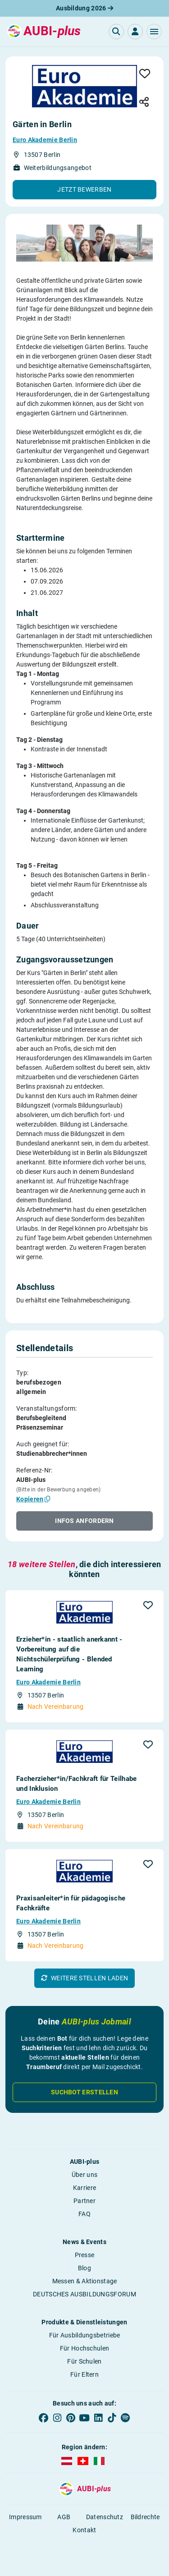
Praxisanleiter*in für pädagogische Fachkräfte (70, 1903)
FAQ (84, 2213)
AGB (63, 2517)
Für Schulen (84, 2361)
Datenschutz (104, 2517)
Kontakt (84, 2530)
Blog (84, 2268)
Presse (85, 2255)
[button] (154, 31)
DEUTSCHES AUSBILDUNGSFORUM (84, 2294)
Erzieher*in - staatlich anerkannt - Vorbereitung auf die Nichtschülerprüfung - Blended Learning (69, 1654)
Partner (84, 2200)
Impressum (25, 2517)
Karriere (84, 2187)
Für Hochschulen (85, 2348)
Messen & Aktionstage (84, 2281)
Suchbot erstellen (84, 2092)
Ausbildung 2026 (84, 8)
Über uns (84, 2174)
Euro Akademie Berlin (45, 139)
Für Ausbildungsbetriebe (84, 2335)
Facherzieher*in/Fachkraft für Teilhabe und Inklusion (76, 1784)
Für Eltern (84, 2374)
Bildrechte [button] (145, 2517)
